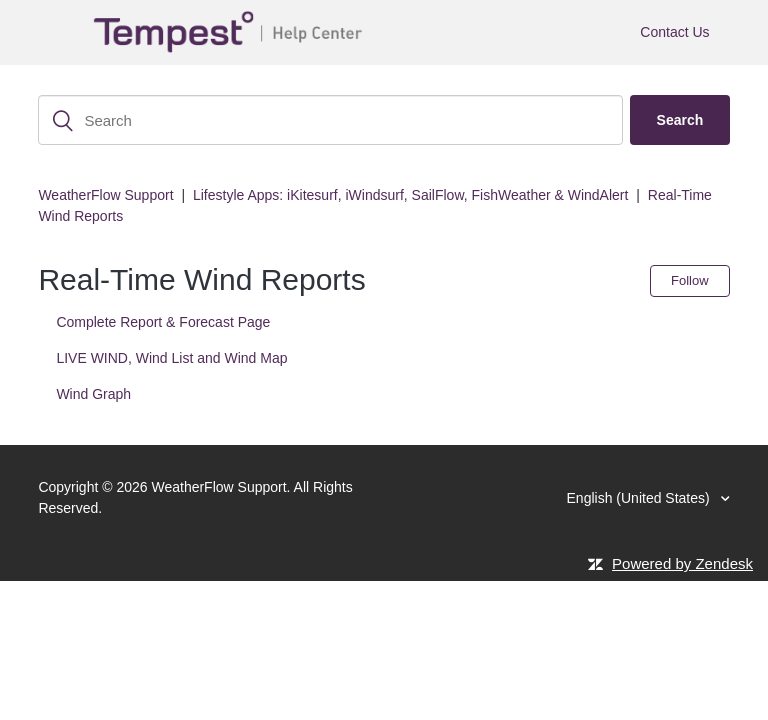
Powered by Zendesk (682, 563)
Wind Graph (93, 394)
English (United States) (640, 498)
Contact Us (674, 32)
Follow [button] (690, 280)
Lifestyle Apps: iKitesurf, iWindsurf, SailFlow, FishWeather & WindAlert (410, 195)
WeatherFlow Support (105, 195)
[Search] (330, 120)
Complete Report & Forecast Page (163, 322)
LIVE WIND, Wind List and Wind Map (171, 358)
